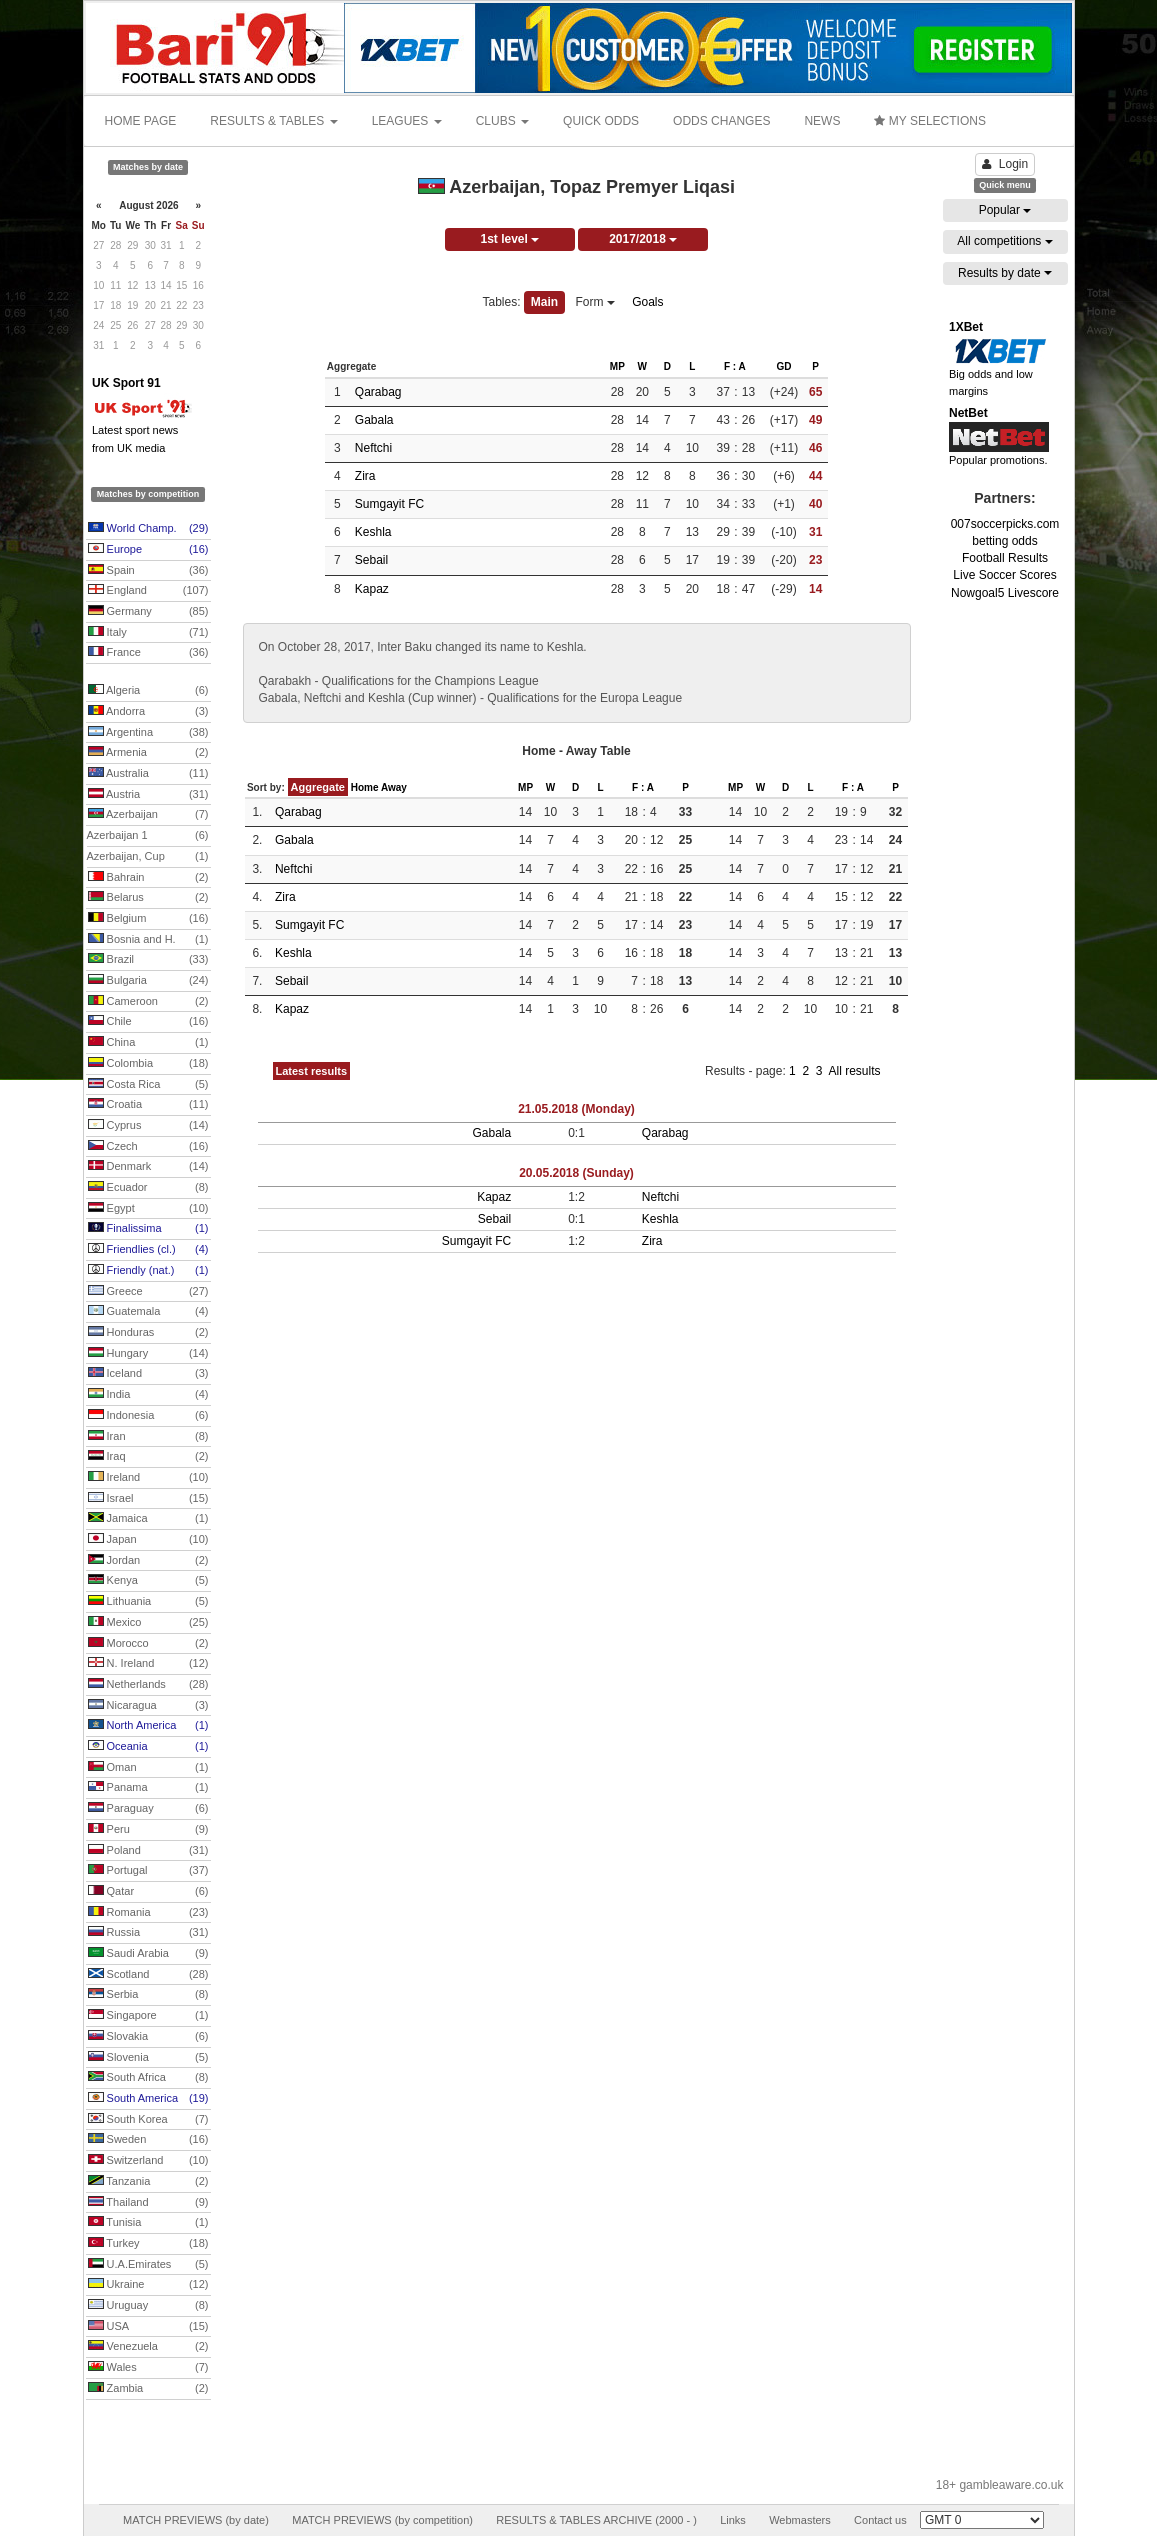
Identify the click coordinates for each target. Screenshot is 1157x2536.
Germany (148, 612)
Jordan (148, 1561)
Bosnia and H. (148, 940)
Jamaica (148, 1519)
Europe (148, 550)
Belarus (148, 898)
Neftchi (373, 448)
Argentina (148, 733)
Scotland (148, 1975)
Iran (148, 1437)
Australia (148, 774)
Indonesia (148, 1416)
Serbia (148, 1995)
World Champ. (148, 529)
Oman (148, 1768)
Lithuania (148, 1602)
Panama (148, 1788)
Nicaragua (148, 1706)
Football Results (1005, 558)
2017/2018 (643, 239)
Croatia (148, 1105)
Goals (647, 302)
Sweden (148, 2140)
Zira (365, 476)
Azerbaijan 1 (148, 836)
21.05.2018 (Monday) (576, 1109)
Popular (1005, 210)
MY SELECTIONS (929, 121)
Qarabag (378, 392)
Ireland (148, 1478)
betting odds (1004, 541)
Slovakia (148, 2037)
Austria (148, 795)
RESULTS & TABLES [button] (273, 121)
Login (1005, 164)
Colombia (148, 1064)
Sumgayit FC (389, 504)
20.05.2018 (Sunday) (576, 1173)
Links (733, 2520)
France (148, 653)
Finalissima (148, 1229)
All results (854, 1071)
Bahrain (148, 878)
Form (595, 302)
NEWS (822, 121)
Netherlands (148, 1685)
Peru (148, 1830)
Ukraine (148, 2285)
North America (148, 1726)
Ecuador (148, 1188)
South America (148, 2099)
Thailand (148, 2203)
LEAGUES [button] (407, 121)
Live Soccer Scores (1004, 575)
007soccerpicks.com (1005, 524)
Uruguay (148, 2306)
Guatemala (148, 1312)
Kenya (148, 1581)
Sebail (371, 560)
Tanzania (148, 2182)
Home (365, 787)
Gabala (374, 420)
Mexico (148, 1623)
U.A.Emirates (148, 2265)
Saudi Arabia (148, 1954)
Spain (148, 571)
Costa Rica (148, 1085)
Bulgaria (148, 981)
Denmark (148, 1167)
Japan (148, 1540)
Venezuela (148, 2347)
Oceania (148, 1747)
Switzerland (148, 2161)
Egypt (148, 1209)
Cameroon (148, 1002)
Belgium (148, 919)
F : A (735, 366)
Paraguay (148, 1809)
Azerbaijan (148, 815)
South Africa (148, 2078)
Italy (148, 633)
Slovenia (148, 2058)
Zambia (148, 2389)
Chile (148, 1022)
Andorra (148, 712)
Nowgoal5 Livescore (1005, 593)
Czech (148, 1147)
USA (148, 2327)
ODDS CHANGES (721, 121)
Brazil (148, 960)
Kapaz (372, 589)
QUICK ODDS (601, 121)
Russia (148, 1933)
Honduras (148, 1333)
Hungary (148, 1354)
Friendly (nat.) (148, 1271)
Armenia (148, 753)
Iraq (148, 1457)
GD (783, 366)
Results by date (1005, 273)
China (148, 1043)
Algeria (148, 691)
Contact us (880, 2520)
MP (617, 366)
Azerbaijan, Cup (148, 857)
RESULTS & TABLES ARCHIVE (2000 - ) (596, 2520)
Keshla (373, 532)
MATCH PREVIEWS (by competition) (382, 2520)
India (148, 1395)
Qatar (148, 1892)
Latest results (312, 1071)
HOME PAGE (141, 121)
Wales (148, 2368)
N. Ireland (148, 1664)
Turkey (148, 2244)
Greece (148, 1292)
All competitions (1004, 241)
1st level (509, 239)
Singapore (148, 2016)
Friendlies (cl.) (148, 1250)
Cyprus (148, 1126)
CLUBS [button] (502, 121)
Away (394, 787)
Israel (148, 1499)
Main (544, 302)
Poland (148, 1851)
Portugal (148, 1871)
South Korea (148, 2120)
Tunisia (148, 2223)
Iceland (148, 1374)
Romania (148, 1913)
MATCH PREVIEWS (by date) (196, 2520)
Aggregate (318, 787)
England (148, 591)
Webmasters (800, 2520)
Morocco (148, 1644)
